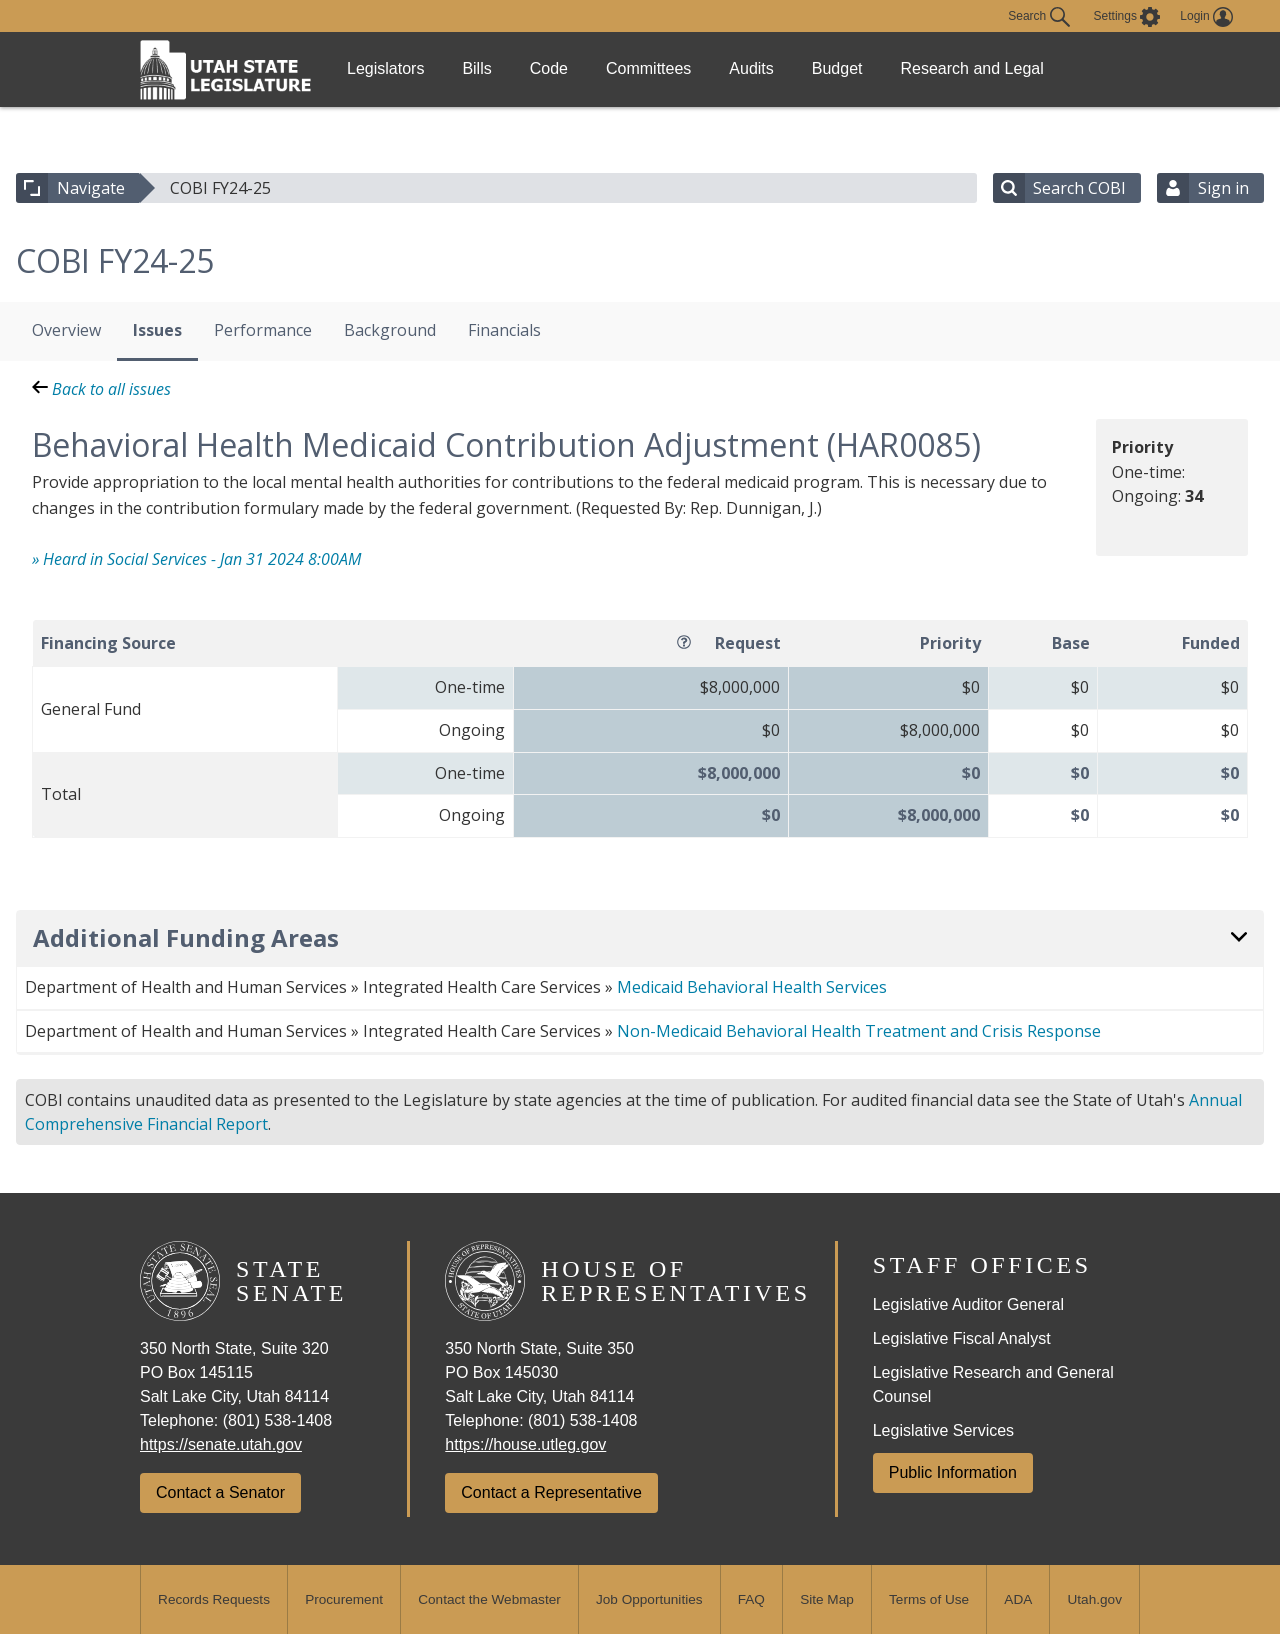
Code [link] (579, 68)
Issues (157, 330)
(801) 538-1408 (277, 1420)
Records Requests (214, 1599)
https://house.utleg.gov (525, 1444)
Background (390, 330)
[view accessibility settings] (1127, 17)
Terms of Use (929, 1599)
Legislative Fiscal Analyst (962, 1338)
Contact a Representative (551, 1492)
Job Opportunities (649, 1599)
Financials (504, 330)
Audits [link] (805, 68)
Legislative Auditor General (968, 1304)
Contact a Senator (220, 1492)
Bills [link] (494, 68)
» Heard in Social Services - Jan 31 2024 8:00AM (196, 559)
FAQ (751, 1599)
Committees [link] (690, 68)
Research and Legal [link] (1047, 68)
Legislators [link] (391, 68)
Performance (263, 330)
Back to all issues (101, 389)
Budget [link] (903, 68)
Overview (66, 330)
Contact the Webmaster (489, 1599)
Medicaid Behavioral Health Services (752, 987)
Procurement (344, 1599)
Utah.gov (1095, 1599)
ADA (1018, 1599)
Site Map (827, 1599)
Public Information (953, 1472)
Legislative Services (943, 1430)
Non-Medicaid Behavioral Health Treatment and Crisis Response (859, 1031)
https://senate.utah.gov (221, 1444)
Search (1038, 17)
